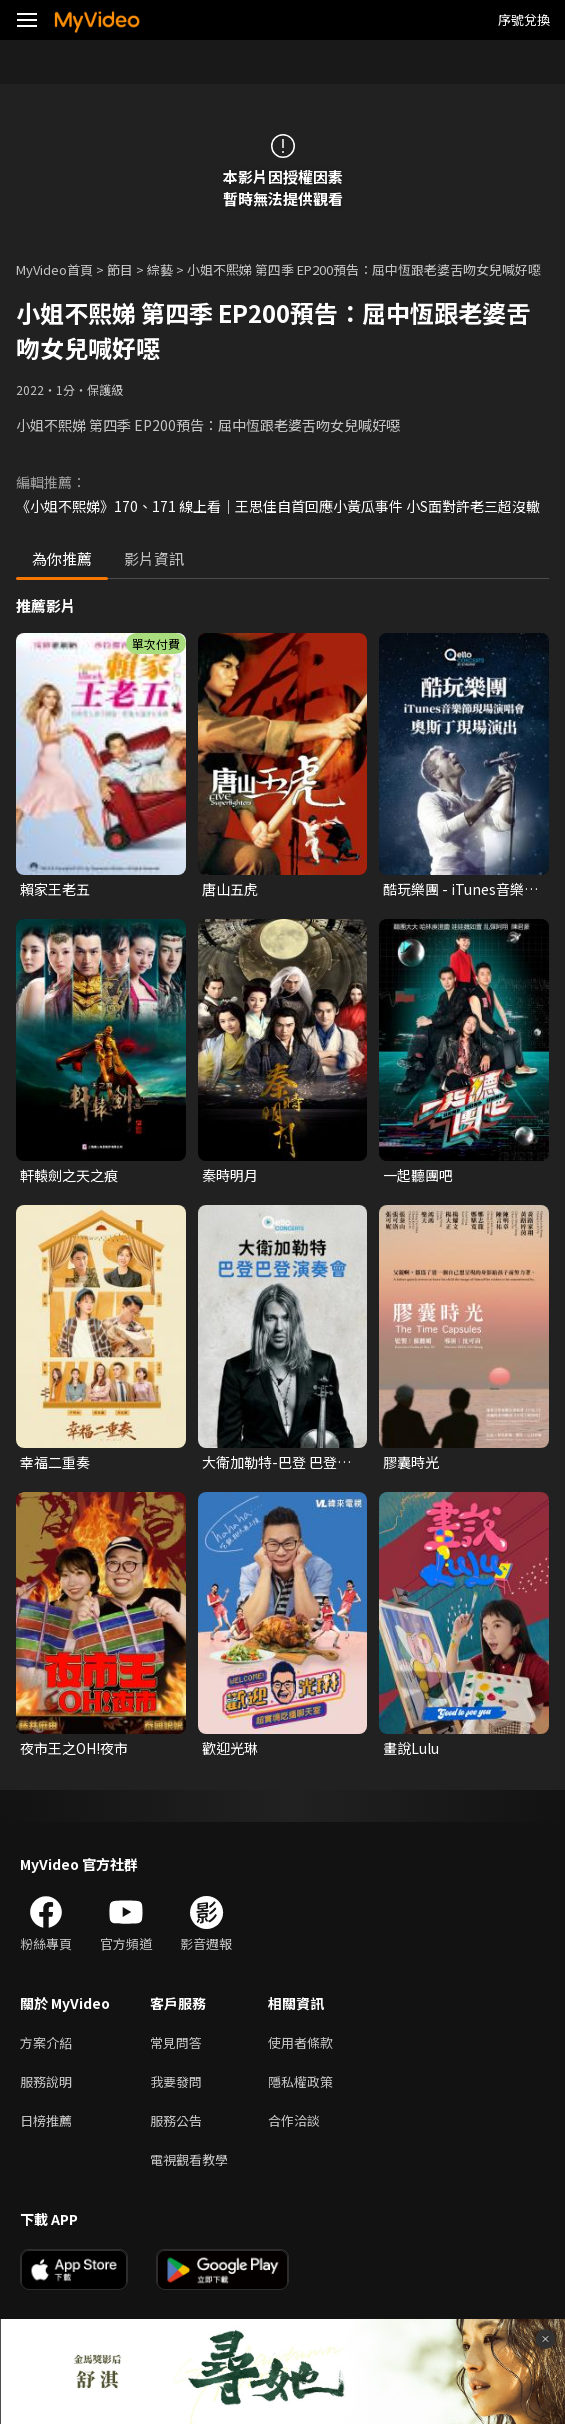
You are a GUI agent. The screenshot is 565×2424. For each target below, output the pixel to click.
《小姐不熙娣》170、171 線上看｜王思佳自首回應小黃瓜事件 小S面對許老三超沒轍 (278, 506)
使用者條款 (300, 2042)
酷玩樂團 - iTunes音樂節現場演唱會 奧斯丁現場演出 (461, 889)
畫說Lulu (411, 1748)
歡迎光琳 (230, 1748)
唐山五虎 (230, 889)
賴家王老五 (55, 889)
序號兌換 (524, 19)
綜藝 (160, 269)
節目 (120, 269)
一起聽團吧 (418, 1175)
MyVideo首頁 (54, 269)
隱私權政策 (300, 2081)
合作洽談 (294, 2120)
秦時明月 (230, 1175)
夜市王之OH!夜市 (74, 1748)
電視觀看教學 (189, 2159)
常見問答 (176, 2042)
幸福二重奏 (55, 1462)
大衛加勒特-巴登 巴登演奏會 (276, 1462)
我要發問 (176, 2081)
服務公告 (176, 2120)
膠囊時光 (411, 1462)
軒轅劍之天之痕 (69, 1175)
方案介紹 (46, 2042)
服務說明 (46, 2081)
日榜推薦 (46, 2120)
